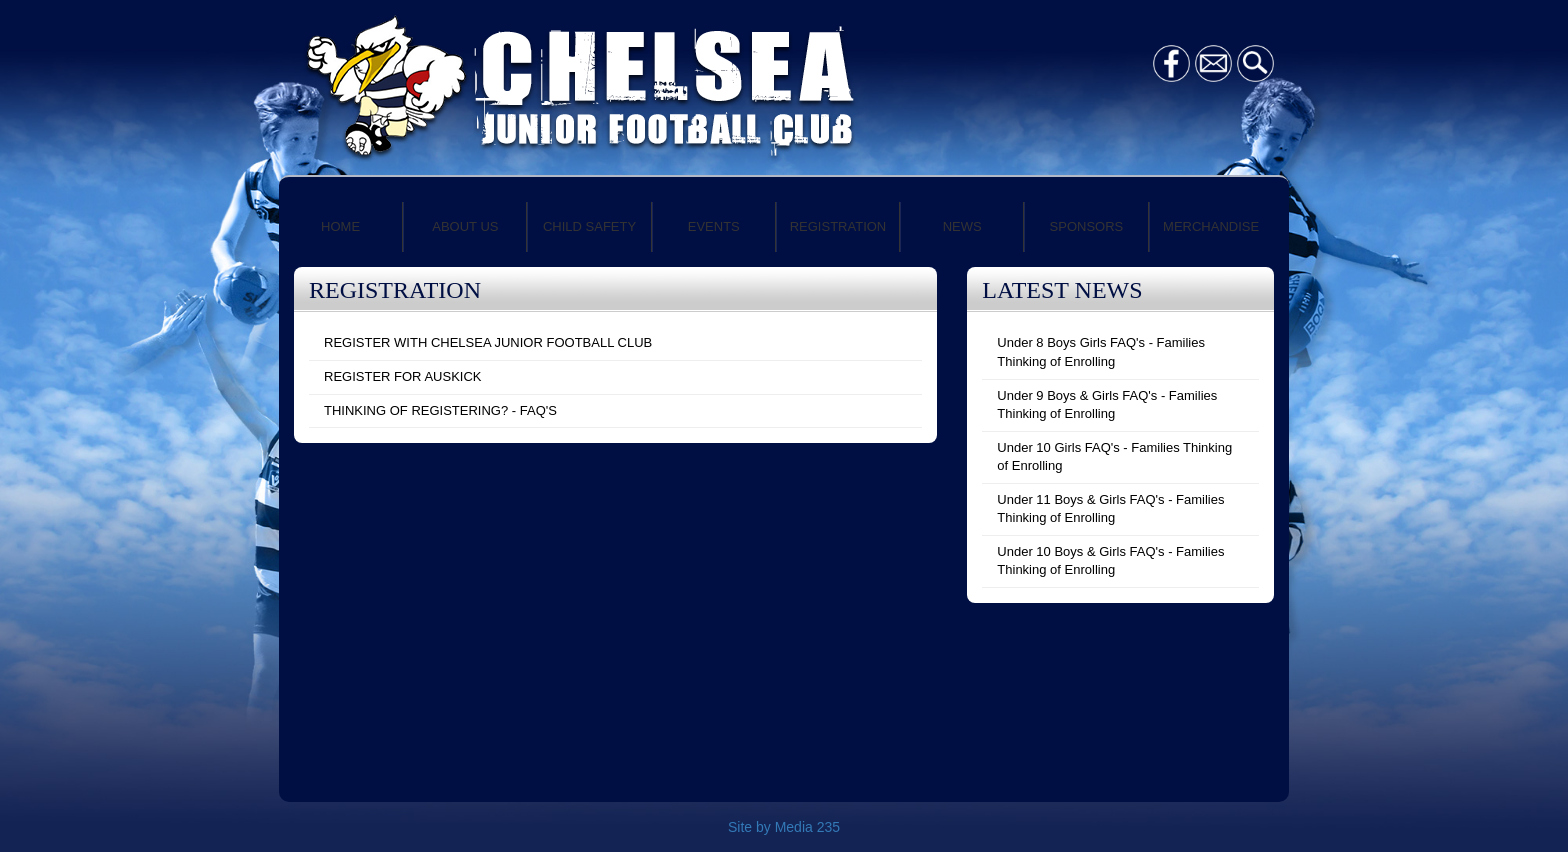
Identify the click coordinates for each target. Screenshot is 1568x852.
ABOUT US (465, 226)
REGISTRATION (838, 226)
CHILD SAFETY (589, 226)
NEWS (962, 226)
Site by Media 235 (784, 827)
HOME (340, 226)
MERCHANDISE (1211, 226)
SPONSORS (1087, 226)
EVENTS (714, 226)
